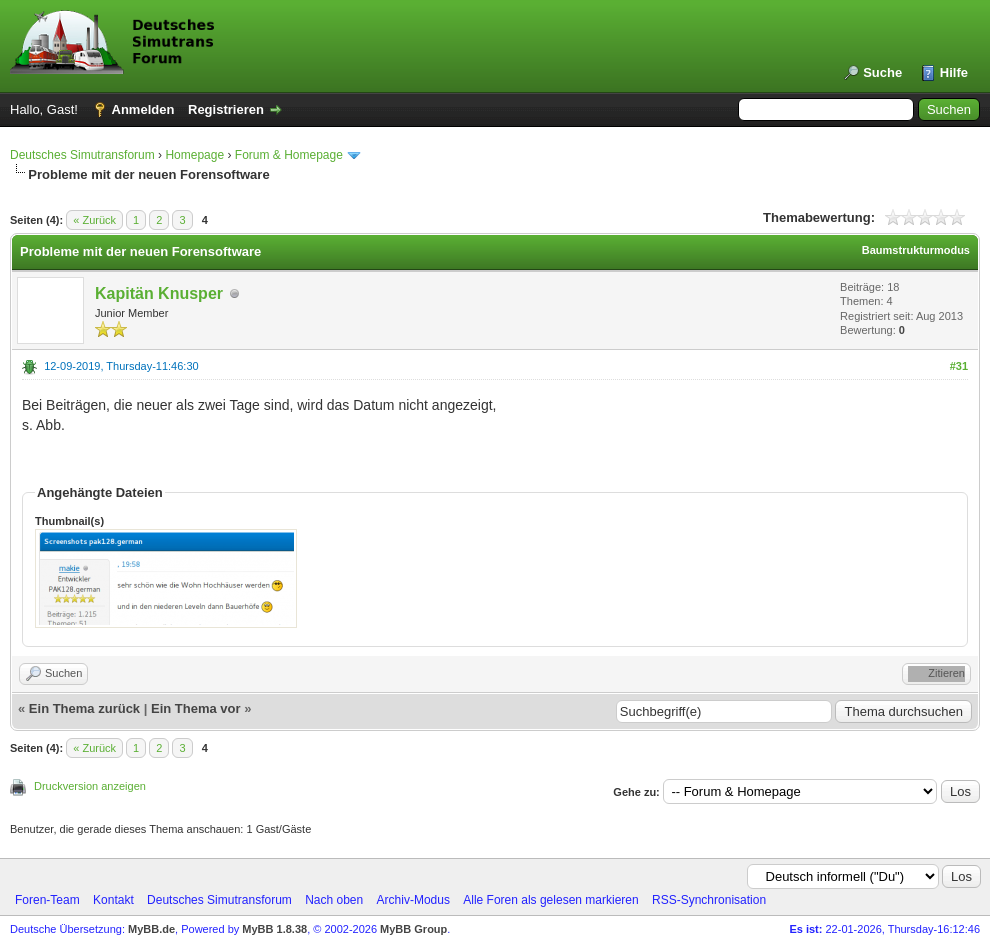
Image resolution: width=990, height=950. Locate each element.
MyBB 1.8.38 (274, 929)
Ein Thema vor (196, 708)
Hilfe (954, 72)
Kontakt (113, 900)
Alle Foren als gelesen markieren (550, 900)
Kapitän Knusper (159, 293)
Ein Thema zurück (84, 708)
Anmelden (143, 109)
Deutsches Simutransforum (82, 155)
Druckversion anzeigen (90, 786)
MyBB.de (151, 929)
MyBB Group (413, 929)
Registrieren (226, 109)
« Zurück (94, 220)
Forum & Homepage (289, 155)
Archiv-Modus (413, 900)
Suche (882, 72)
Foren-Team (47, 900)
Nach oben (334, 900)
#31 (959, 366)
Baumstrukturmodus (916, 250)
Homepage (194, 155)
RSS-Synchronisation (709, 900)
